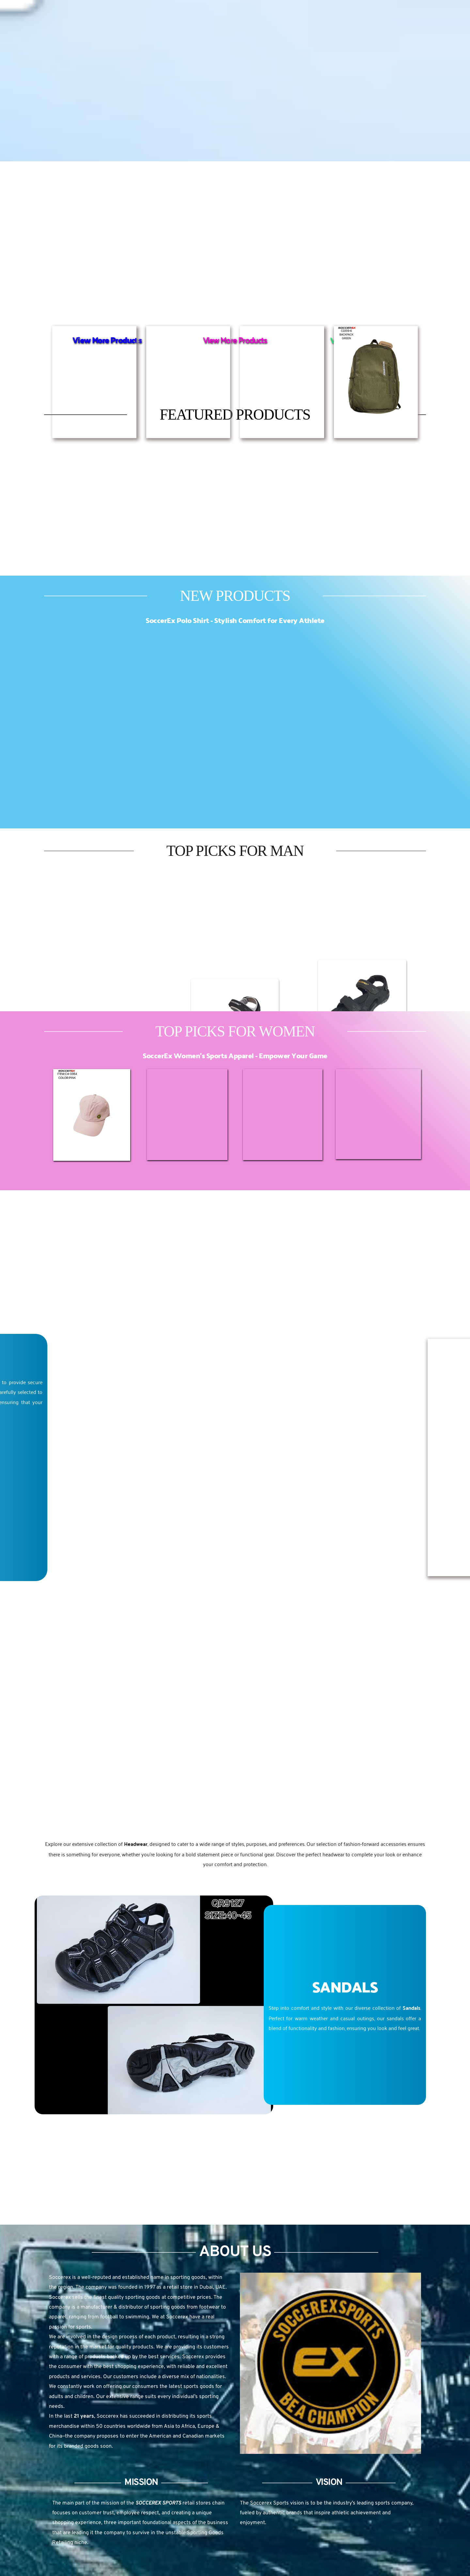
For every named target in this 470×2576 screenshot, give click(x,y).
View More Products (235, 339)
